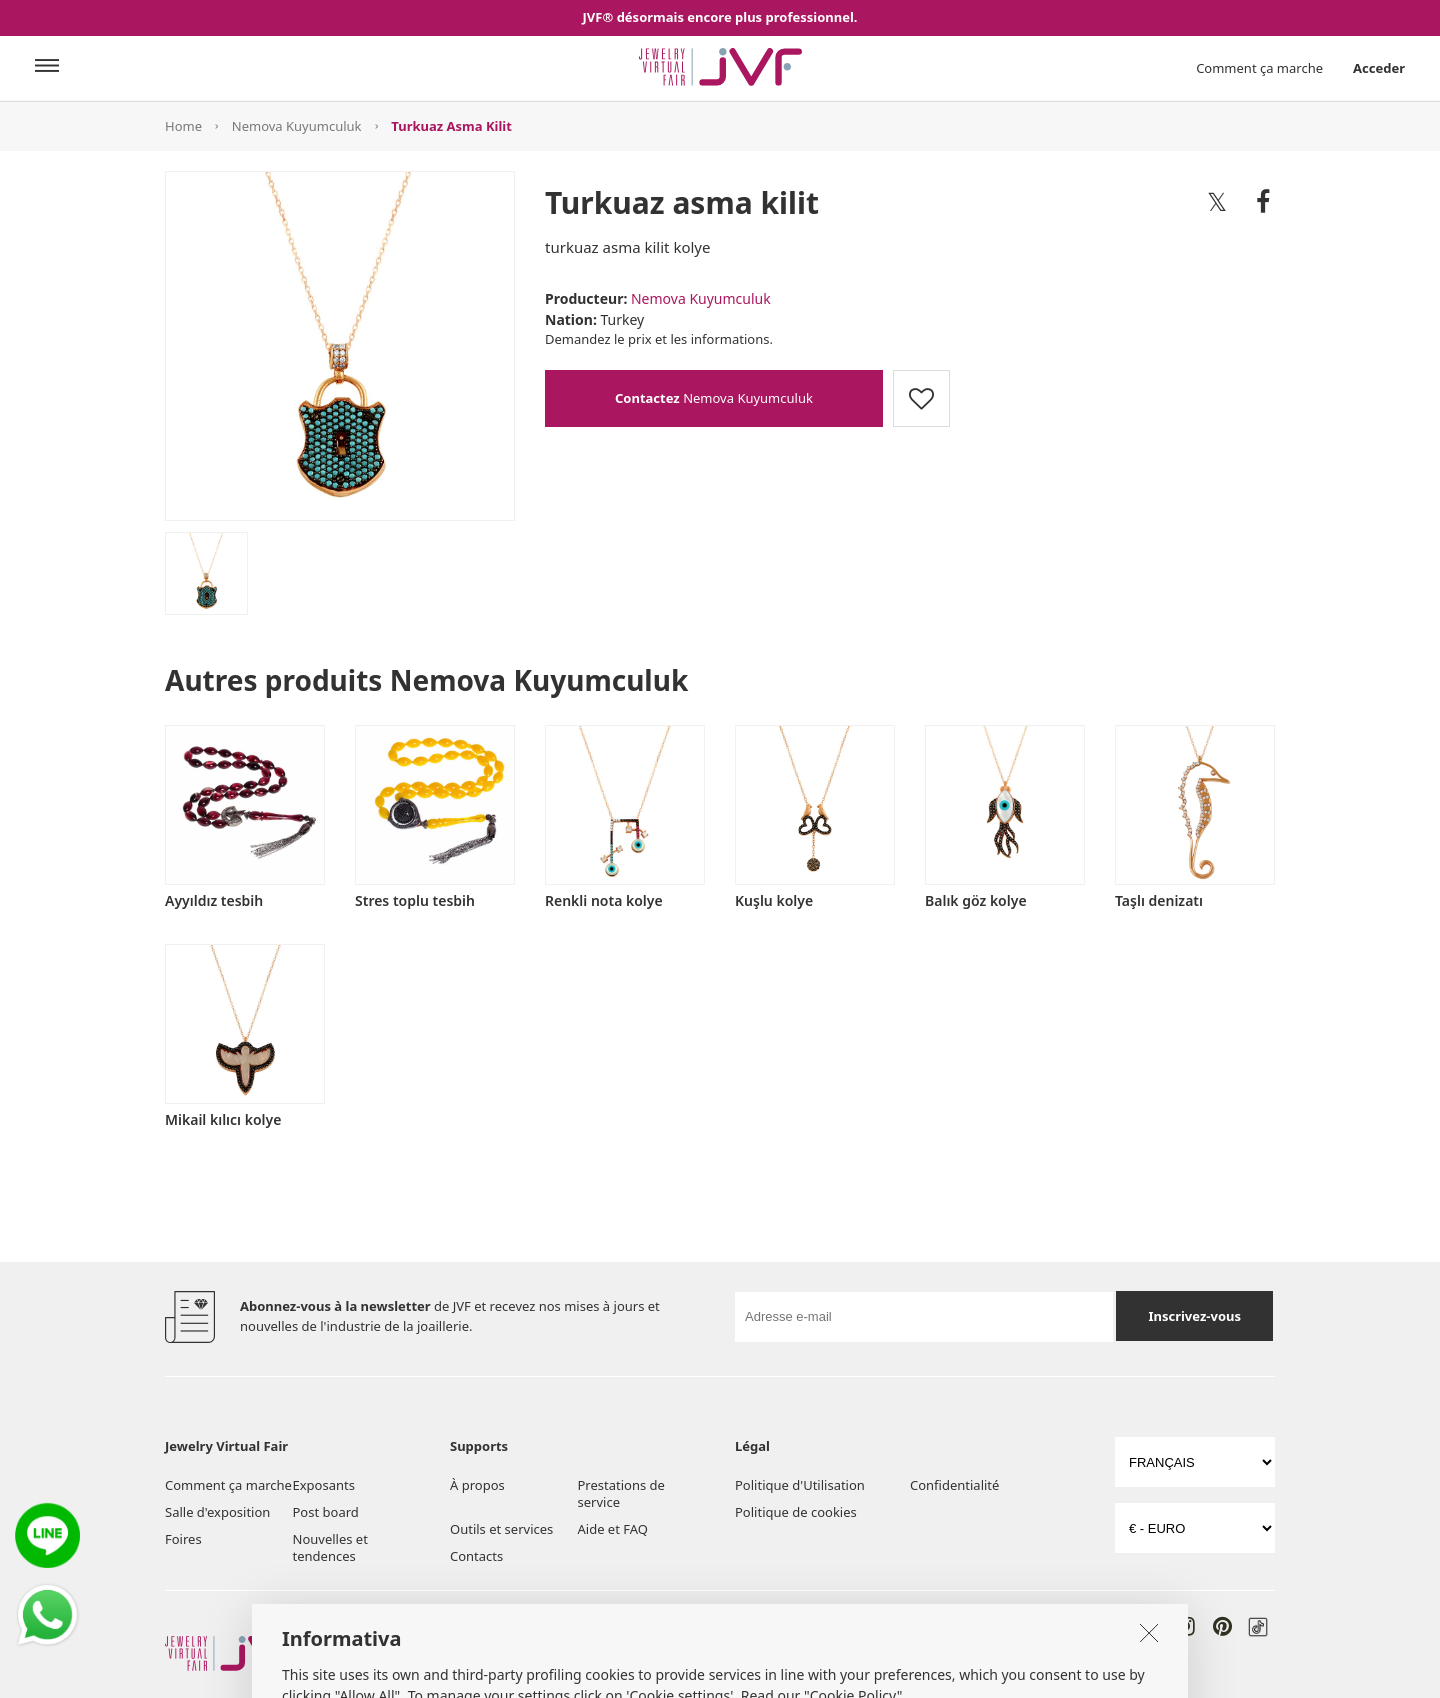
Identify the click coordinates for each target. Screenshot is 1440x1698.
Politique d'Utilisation (800, 1485)
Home (183, 126)
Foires (183, 1539)
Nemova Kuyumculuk (297, 126)
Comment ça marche (1259, 68)
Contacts (476, 1556)
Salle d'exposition (217, 1512)
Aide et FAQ (613, 1529)
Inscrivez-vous (1194, 1316)
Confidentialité (954, 1485)
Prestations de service (621, 1493)
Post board (326, 1512)
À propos (477, 1485)
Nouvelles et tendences (330, 1547)
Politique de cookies (796, 1512)
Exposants (324, 1485)
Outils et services (501, 1529)
